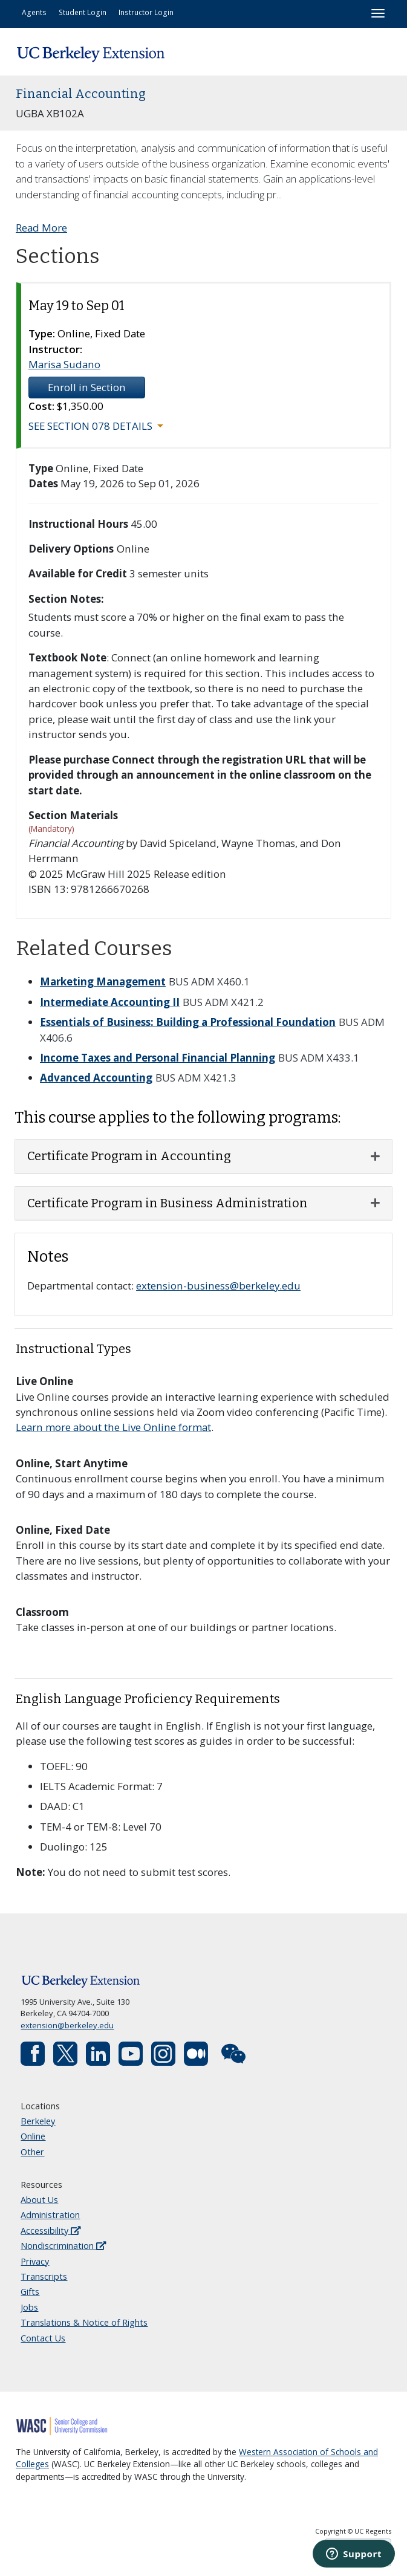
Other (32, 2152)
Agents (34, 12)
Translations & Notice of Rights (84, 2322)
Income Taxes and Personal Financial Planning (157, 1058)
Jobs (29, 2307)
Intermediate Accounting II (110, 1002)
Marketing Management (103, 981)
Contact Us (43, 2338)
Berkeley (38, 2121)
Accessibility (50, 2230)
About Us (39, 2199)
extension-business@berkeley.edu (218, 1286)
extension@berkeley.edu (67, 2025)
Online (33, 2136)
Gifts (30, 2291)
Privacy (35, 2261)
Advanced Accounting (96, 1078)
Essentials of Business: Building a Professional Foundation (188, 1022)
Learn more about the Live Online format (113, 1427)
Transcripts (44, 2276)
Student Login (82, 12)
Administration (50, 2215)
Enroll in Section (87, 387)
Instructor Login (146, 12)
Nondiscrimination (63, 2245)
